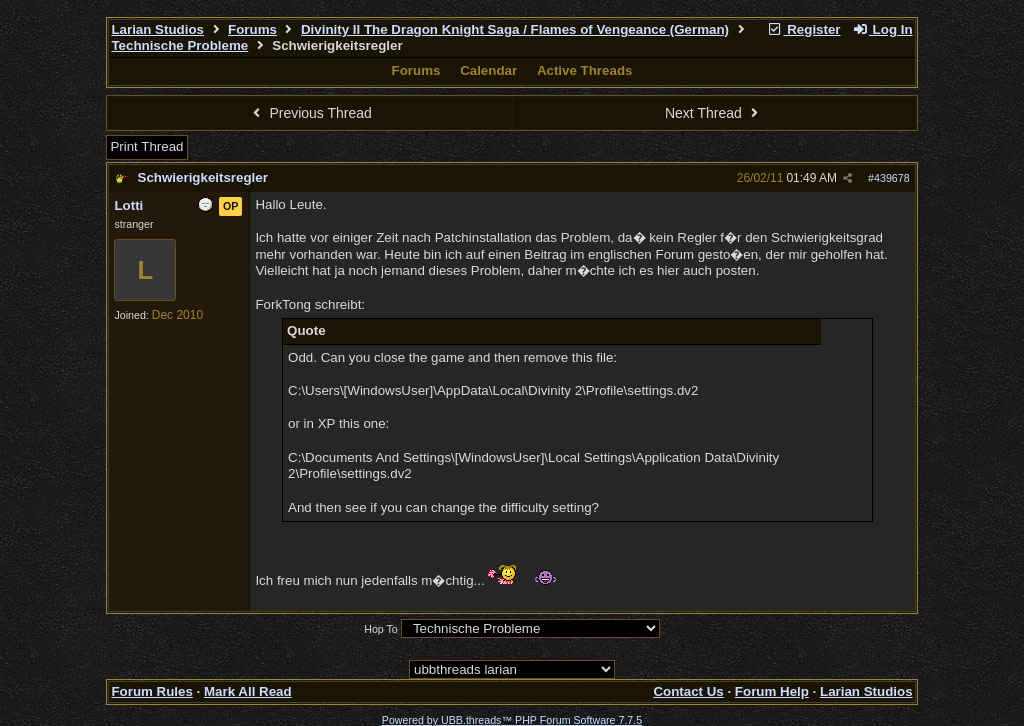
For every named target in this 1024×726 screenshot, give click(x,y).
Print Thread (146, 146)
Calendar (488, 70)
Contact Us (688, 691)
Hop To (381, 629)
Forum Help (772, 691)
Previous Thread (310, 113)
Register (804, 29)
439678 (892, 178)
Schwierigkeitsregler (203, 177)
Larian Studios (157, 29)
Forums (252, 29)
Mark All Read (248, 691)
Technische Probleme (179, 45)
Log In (882, 29)
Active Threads (585, 70)
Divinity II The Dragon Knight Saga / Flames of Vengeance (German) (515, 29)
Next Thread (714, 113)
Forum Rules (151, 691)
